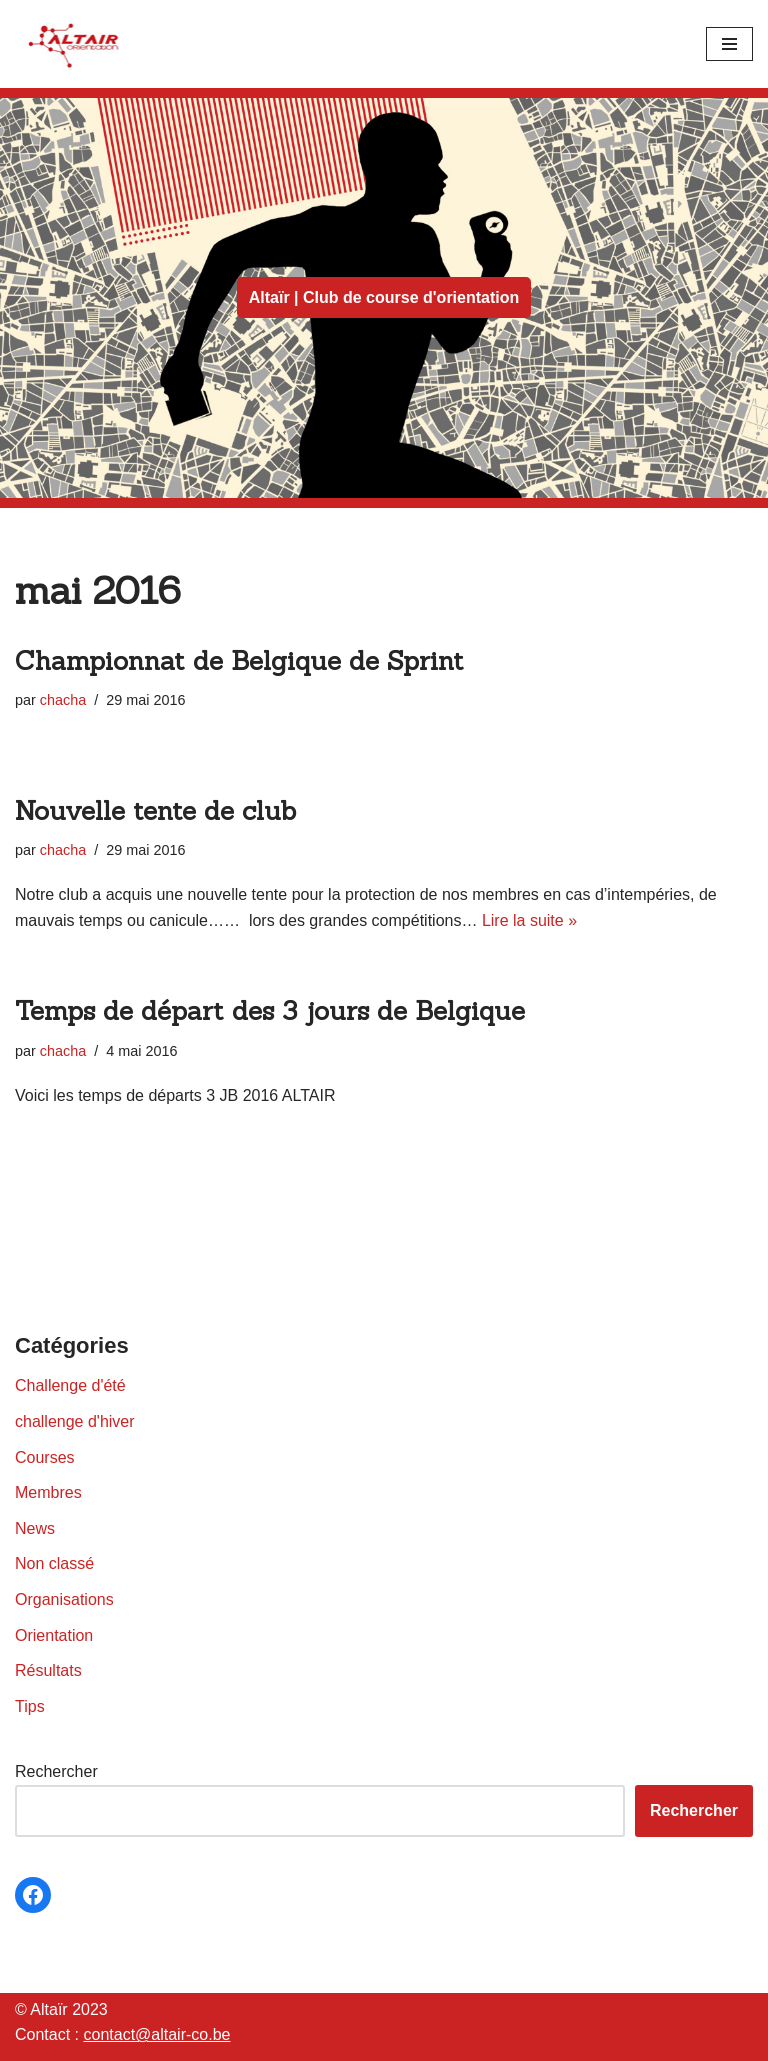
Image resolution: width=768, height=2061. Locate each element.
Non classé (54, 1563)
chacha (63, 700)
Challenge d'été (70, 1385)
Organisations (64, 1599)
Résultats (48, 1670)
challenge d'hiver (75, 1421)
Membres (48, 1492)
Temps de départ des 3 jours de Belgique (270, 1010)
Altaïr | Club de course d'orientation (384, 297)
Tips (30, 1706)
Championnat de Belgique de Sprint (239, 660)
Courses (45, 1457)
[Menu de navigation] (729, 44)
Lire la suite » (529, 920)
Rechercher (56, 1771)
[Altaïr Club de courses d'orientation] (75, 44)
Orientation (54, 1635)
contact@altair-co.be (156, 2034)
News (35, 1528)
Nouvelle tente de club (155, 810)
